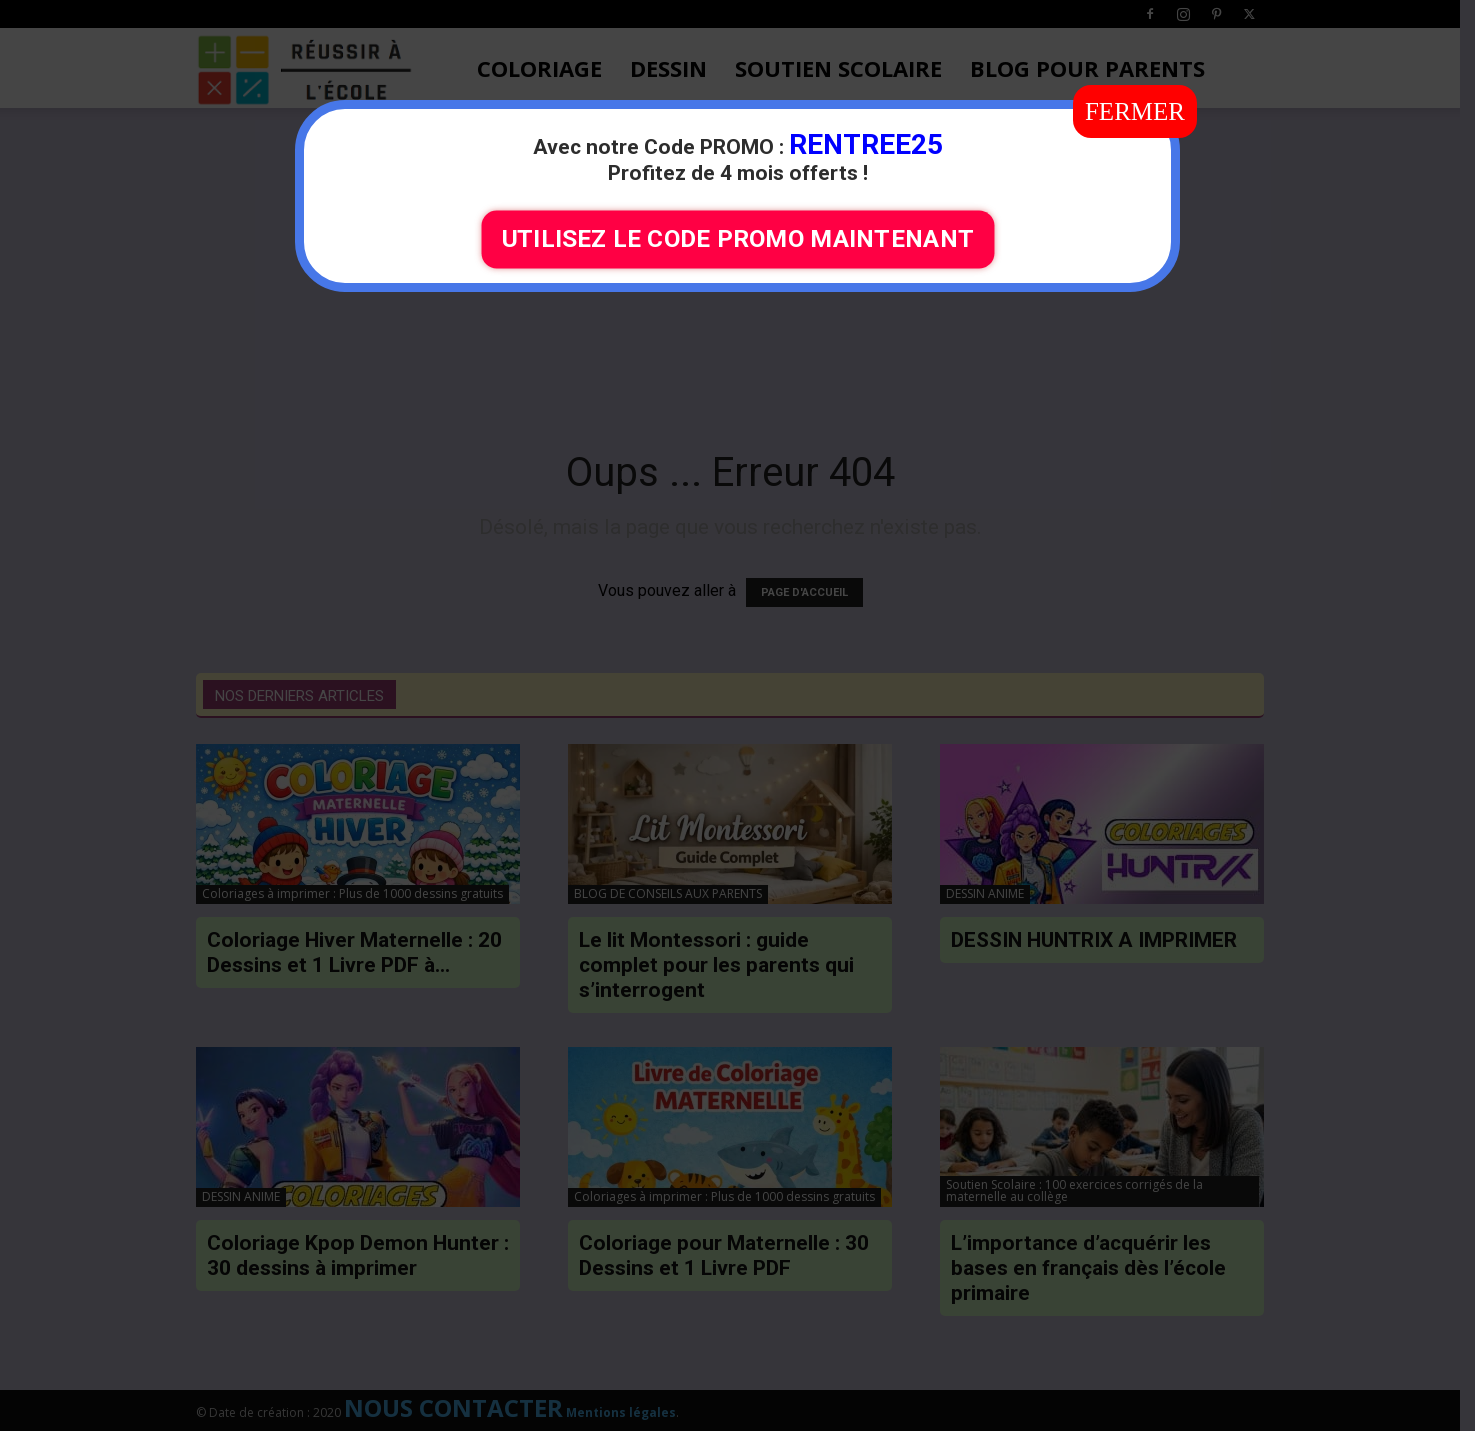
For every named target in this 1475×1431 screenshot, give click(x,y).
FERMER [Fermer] (1135, 111)
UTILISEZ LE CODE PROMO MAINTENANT (737, 239)
